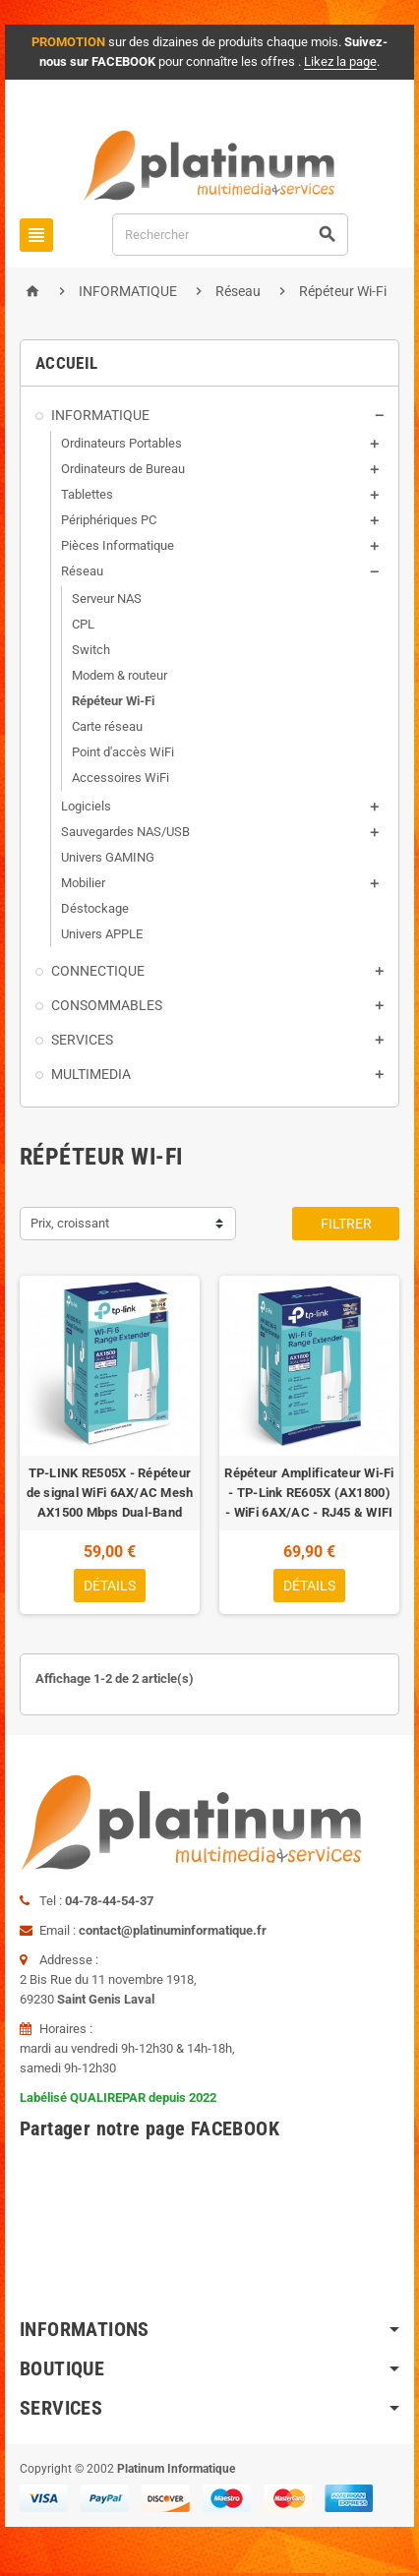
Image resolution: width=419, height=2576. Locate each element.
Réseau (82, 571)
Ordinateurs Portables (121, 443)
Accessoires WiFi (120, 777)
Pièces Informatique (117, 545)
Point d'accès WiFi (123, 752)
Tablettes (87, 494)
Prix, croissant (69, 1223)
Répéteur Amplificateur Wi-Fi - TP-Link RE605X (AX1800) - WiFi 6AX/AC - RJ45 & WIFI (308, 1493)
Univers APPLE (102, 934)
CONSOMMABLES (106, 1005)
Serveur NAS (107, 598)
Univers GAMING (107, 857)
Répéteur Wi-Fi (113, 700)
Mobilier (83, 882)
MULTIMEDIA (91, 1074)
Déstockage (95, 908)
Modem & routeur (119, 675)
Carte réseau (107, 726)
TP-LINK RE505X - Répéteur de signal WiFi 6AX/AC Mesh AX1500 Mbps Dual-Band (110, 1493)
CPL (83, 624)
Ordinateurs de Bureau (123, 468)
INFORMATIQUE (100, 415)
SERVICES (82, 1040)
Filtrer (346, 1223)
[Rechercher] (230, 234)
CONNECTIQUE (98, 971)
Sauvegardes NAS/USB (125, 831)
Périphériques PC (108, 519)
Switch (91, 649)
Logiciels (86, 806)
